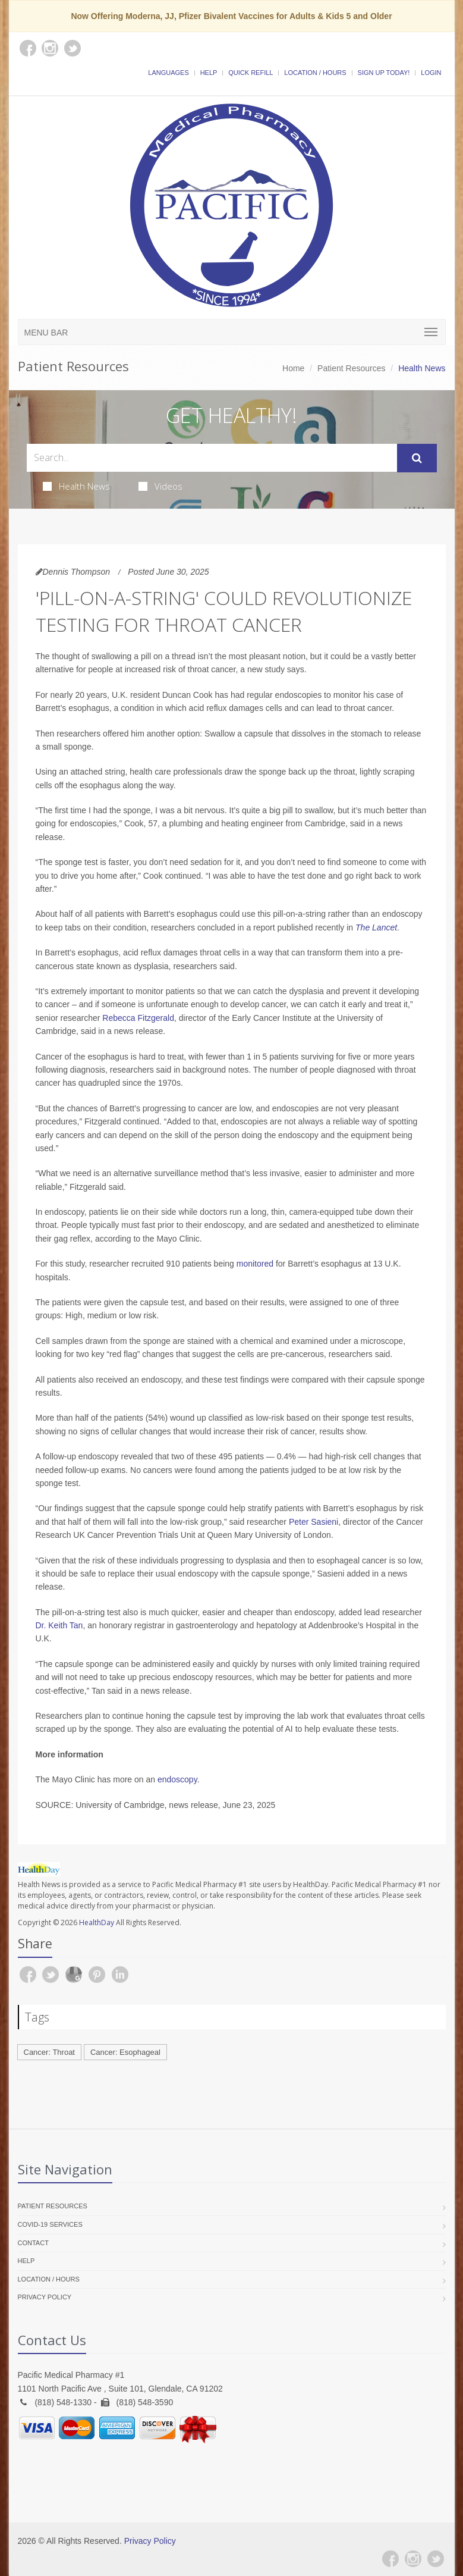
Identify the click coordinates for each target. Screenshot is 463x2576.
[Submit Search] (417, 458)
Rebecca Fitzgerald (138, 1018)
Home (293, 368)
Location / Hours (315, 72)
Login (431, 72)
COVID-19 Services (50, 2224)
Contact (33, 2242)
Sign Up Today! (384, 72)
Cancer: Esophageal (125, 2052)
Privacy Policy (45, 2297)
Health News (76, 486)
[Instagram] (413, 2558)
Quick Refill (250, 72)
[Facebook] (390, 2558)
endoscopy (177, 1779)
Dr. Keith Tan (59, 1625)
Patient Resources (351, 368)
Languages (168, 72)
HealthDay (96, 1922)
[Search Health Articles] (212, 458)
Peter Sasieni (313, 1522)
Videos (160, 486)
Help (209, 72)
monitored (255, 1263)
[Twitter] (435, 2558)
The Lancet (376, 927)
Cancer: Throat (49, 2052)
